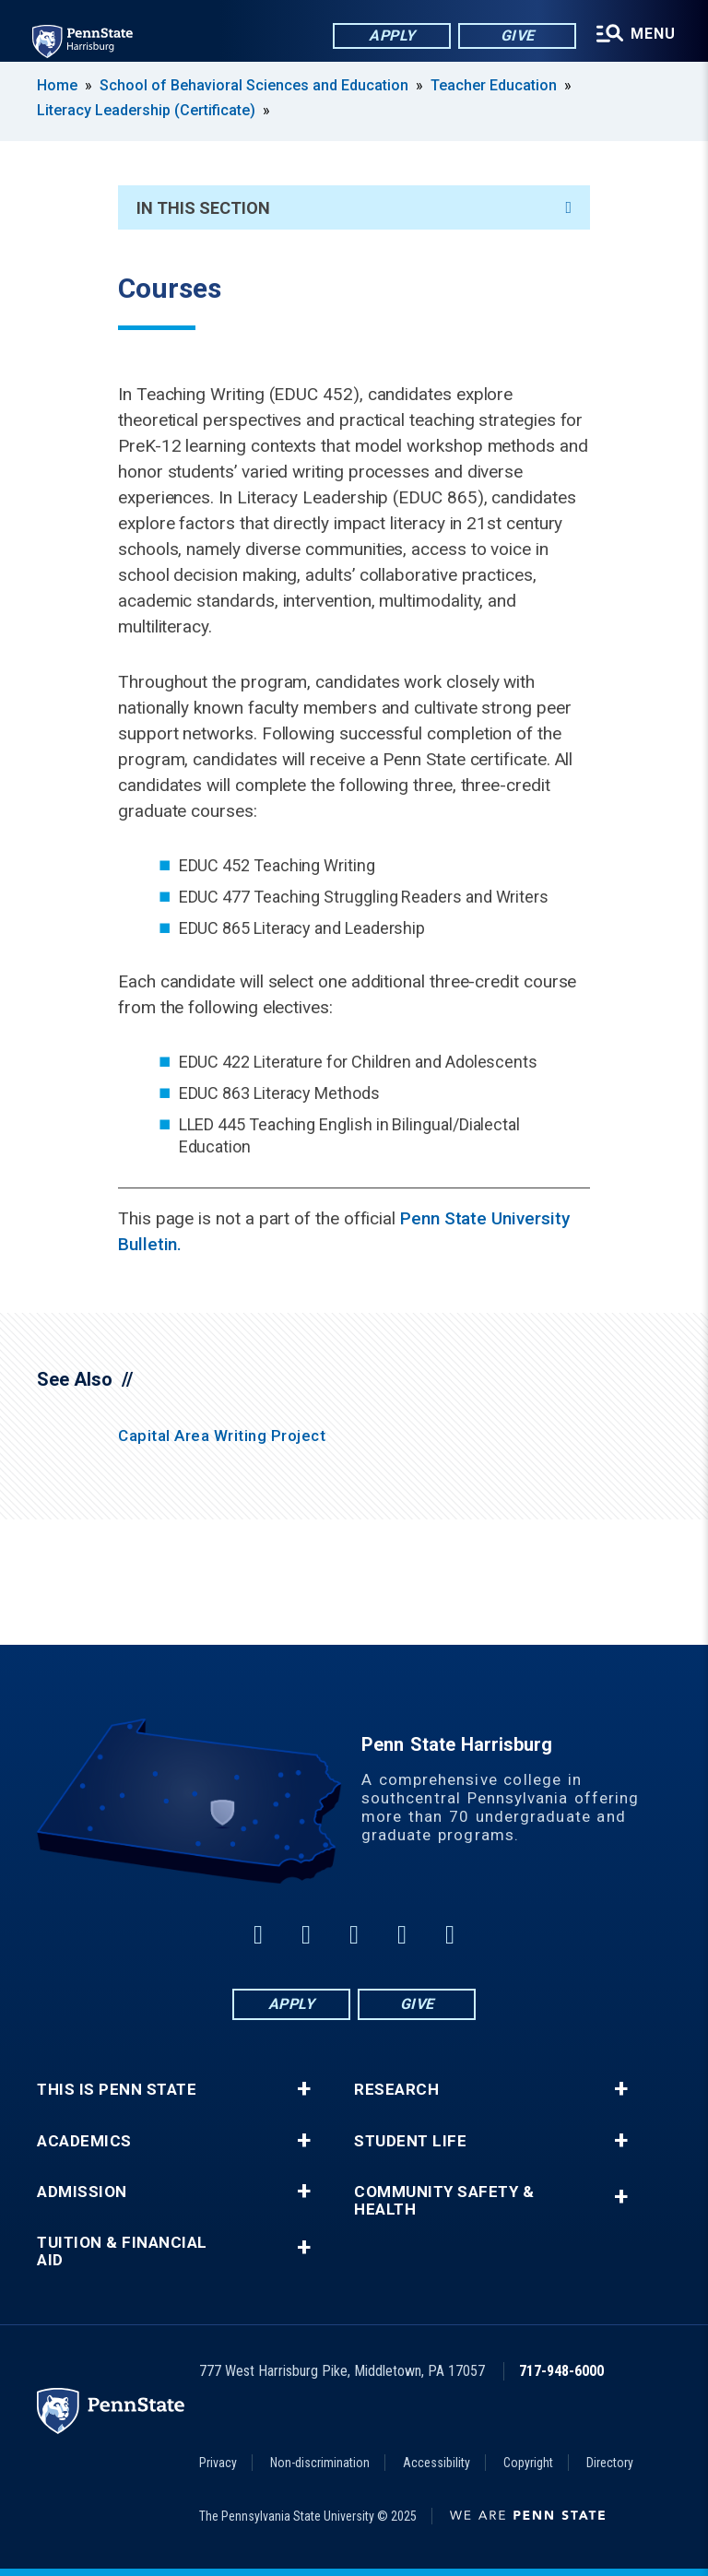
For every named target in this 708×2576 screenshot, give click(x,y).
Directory (609, 2462)
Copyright (528, 2462)
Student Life (410, 2141)
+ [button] (304, 2089)
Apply (390, 36)
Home (57, 85)
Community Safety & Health (444, 2200)
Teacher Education (494, 85)
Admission (82, 2192)
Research (396, 2089)
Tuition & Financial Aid (122, 2251)
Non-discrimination (320, 2462)
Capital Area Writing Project (221, 1435)
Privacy (218, 2462)
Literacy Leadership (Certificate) (146, 110)
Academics (84, 2141)
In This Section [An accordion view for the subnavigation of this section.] (354, 208)
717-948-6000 (561, 2371)
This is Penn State (116, 2089)
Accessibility (436, 2462)
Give (516, 36)
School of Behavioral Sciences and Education (254, 85)
